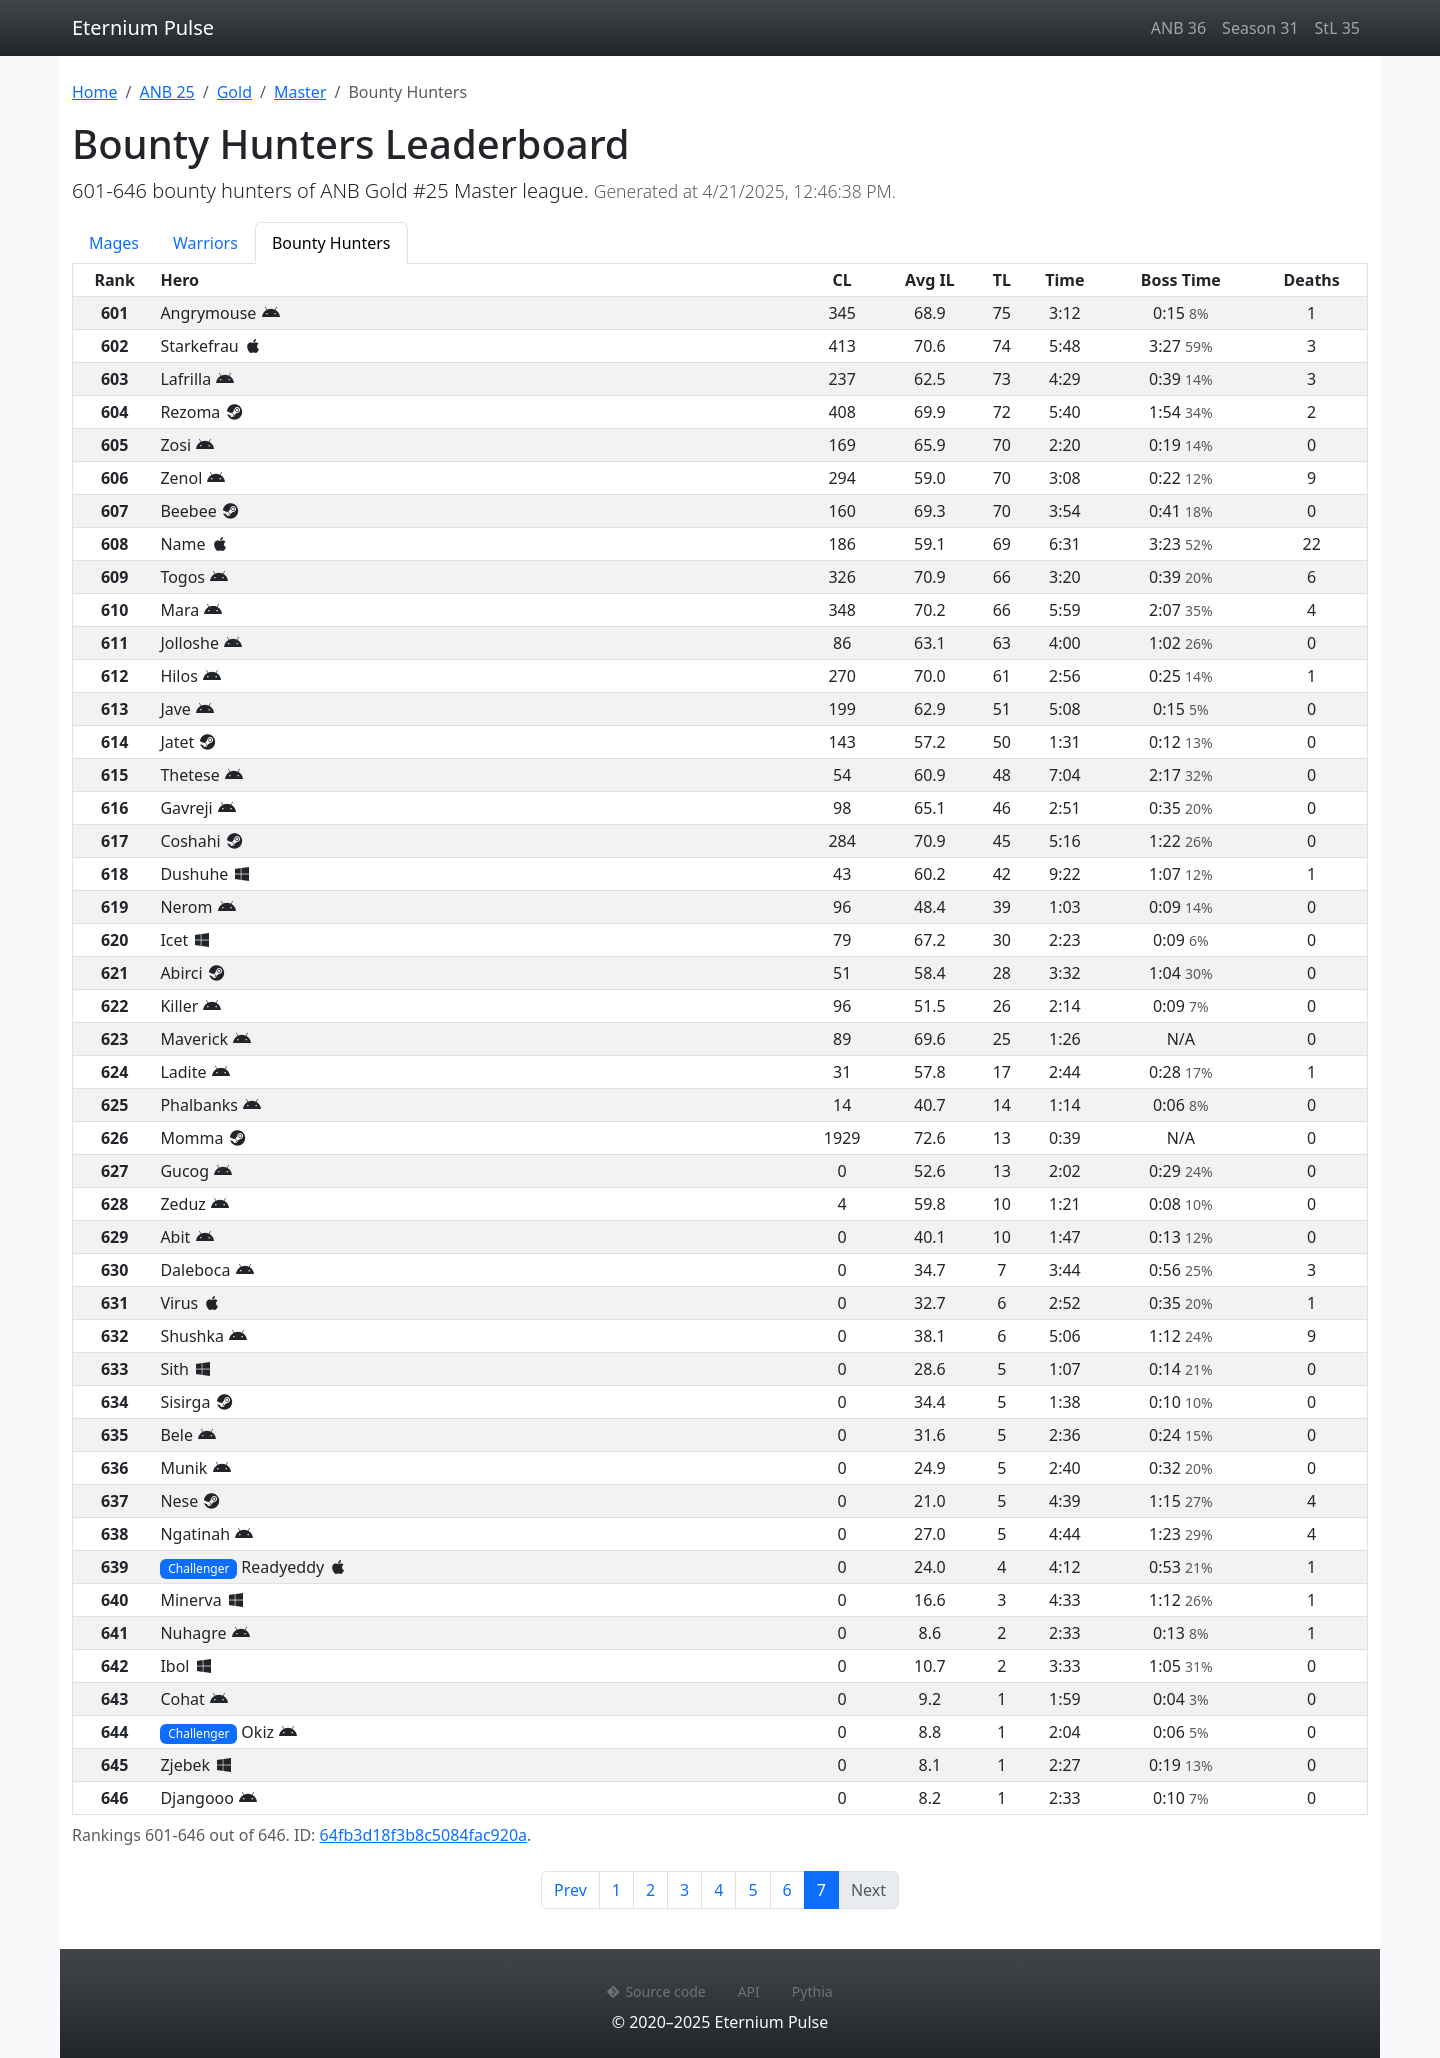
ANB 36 (1178, 28)
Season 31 (1260, 28)
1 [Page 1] (616, 1890)
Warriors (205, 243)
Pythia (812, 1991)
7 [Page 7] (828, 1889)
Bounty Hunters (331, 243)
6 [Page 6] (787, 1890)
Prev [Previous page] (570, 1890)
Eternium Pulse (143, 27)
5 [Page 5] (752, 1890)
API (749, 1991)
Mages (114, 243)
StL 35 (1337, 28)
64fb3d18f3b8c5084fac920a (423, 1835)
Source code (656, 1991)
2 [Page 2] (650, 1890)
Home (95, 92)
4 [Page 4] (718, 1890)
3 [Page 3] (684, 1890)
